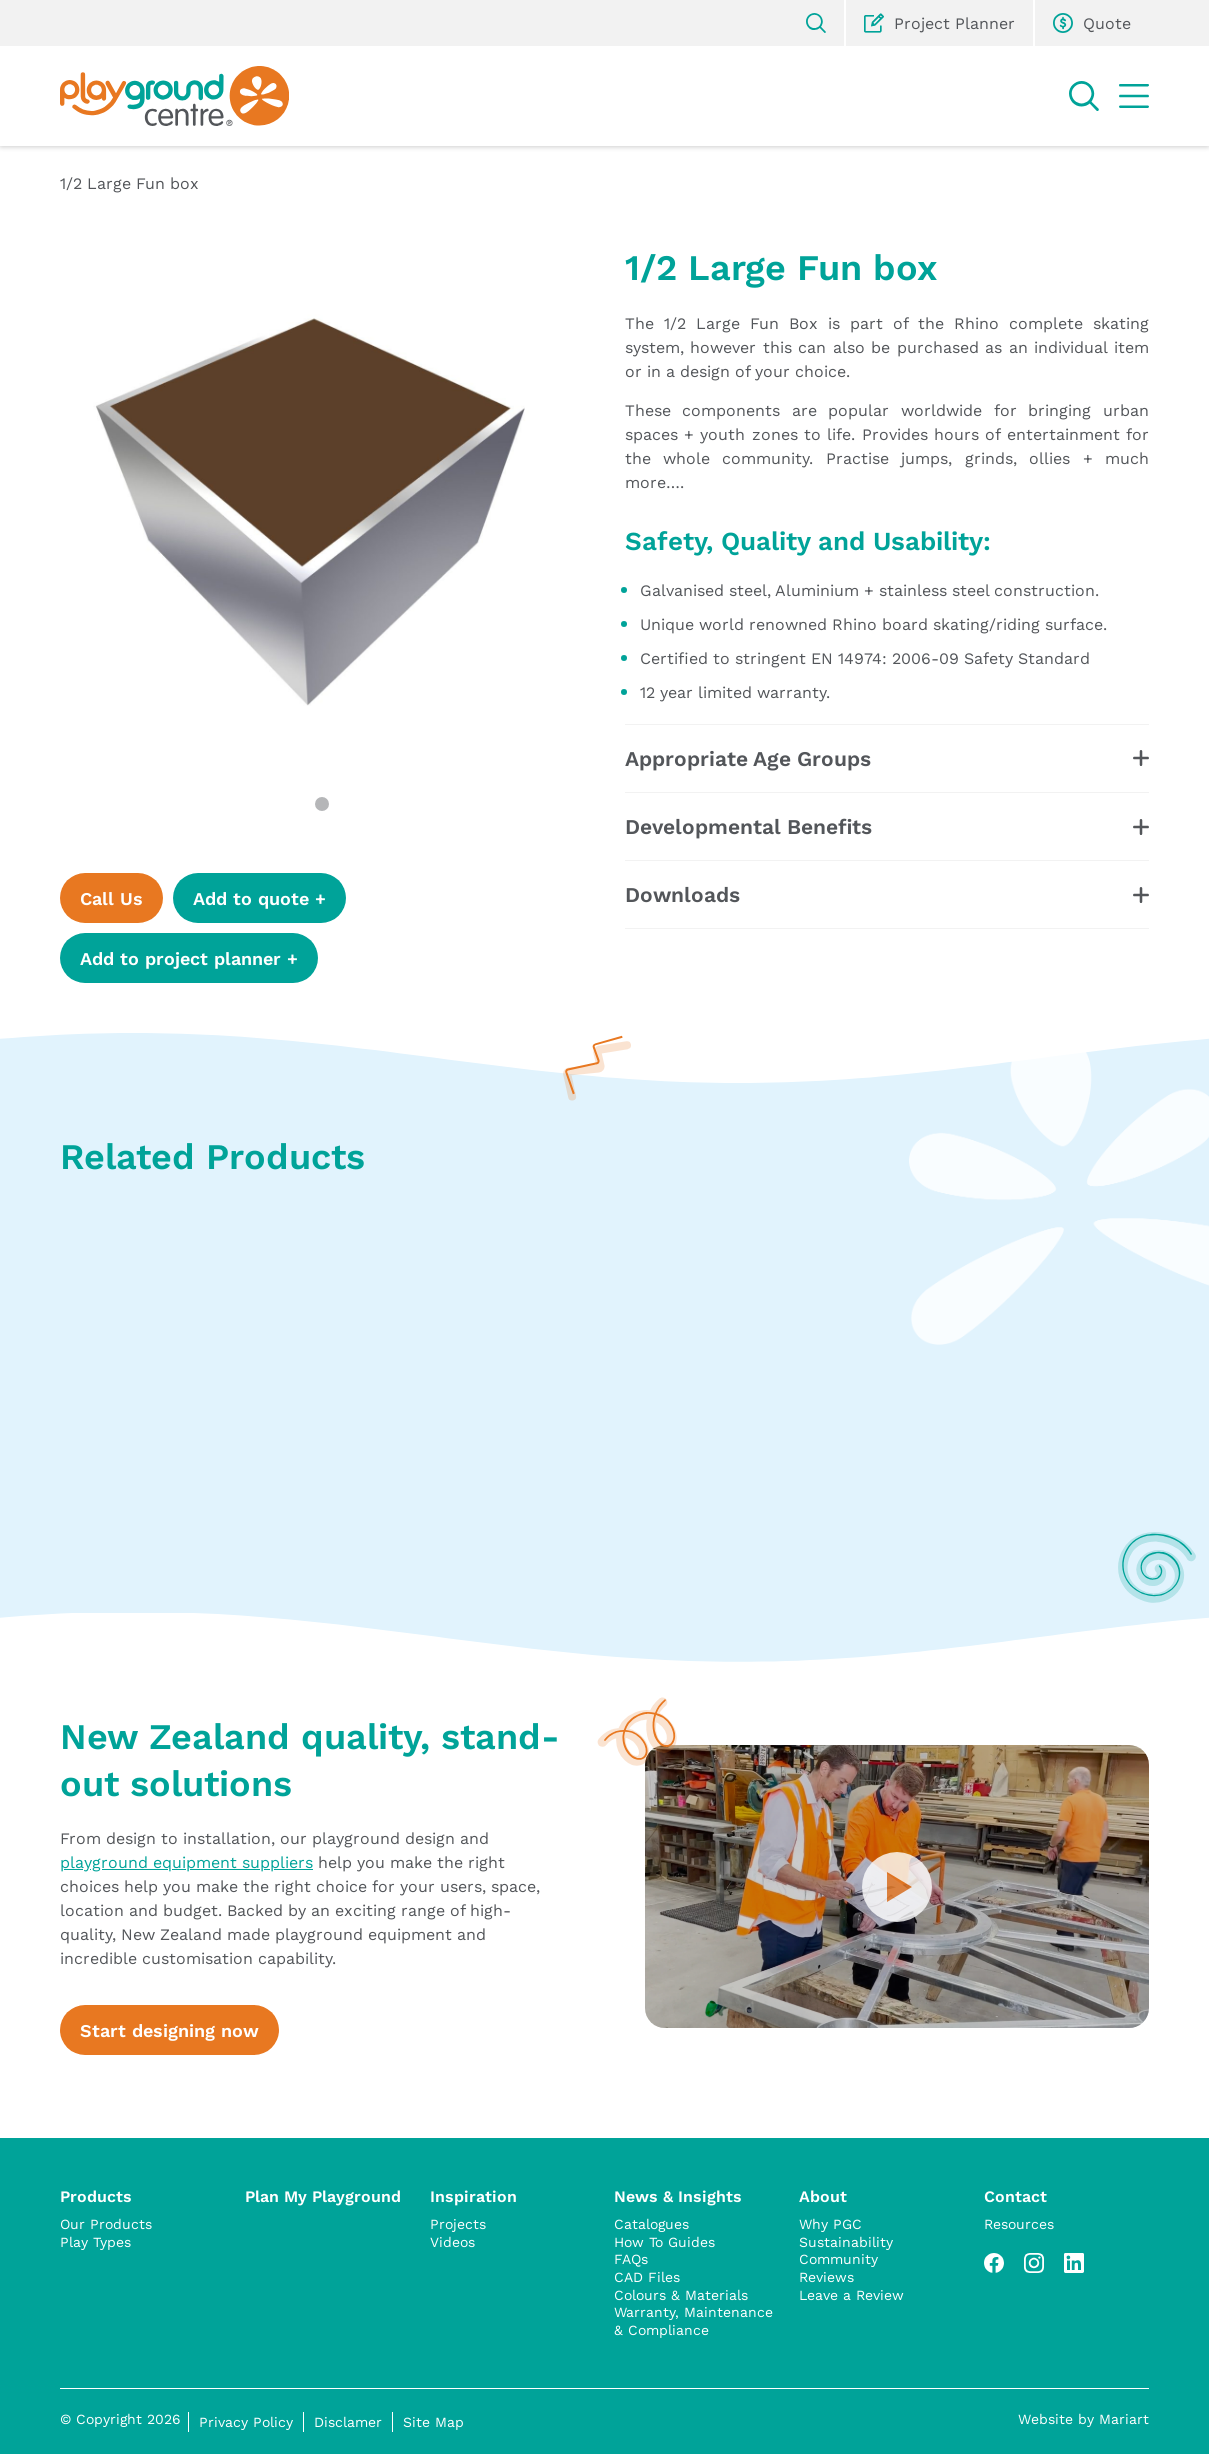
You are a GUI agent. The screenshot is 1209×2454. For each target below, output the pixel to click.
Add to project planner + (189, 958)
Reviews (826, 2277)
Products (96, 2195)
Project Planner (939, 22)
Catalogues (651, 2224)
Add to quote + (259, 898)
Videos (452, 2242)
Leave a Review (851, 2295)
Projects (458, 2224)
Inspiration (473, 2195)
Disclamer (348, 2422)
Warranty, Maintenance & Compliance (693, 2321)
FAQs (631, 2259)
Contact (1015, 2195)
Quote (1092, 22)
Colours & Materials (681, 2295)
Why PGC (830, 2224)
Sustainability (846, 2242)
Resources (1019, 2224)
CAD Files (647, 2277)
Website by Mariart (1083, 2419)
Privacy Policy (246, 2422)
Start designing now (169, 2030)
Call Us (111, 898)
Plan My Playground (323, 2195)
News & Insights (678, 2195)
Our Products (106, 2224)
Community (838, 2259)
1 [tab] (322, 804)
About (823, 2195)
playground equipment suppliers (186, 1861)
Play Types (95, 2242)
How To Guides (664, 2242)
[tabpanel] (322, 506)
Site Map (433, 2422)
